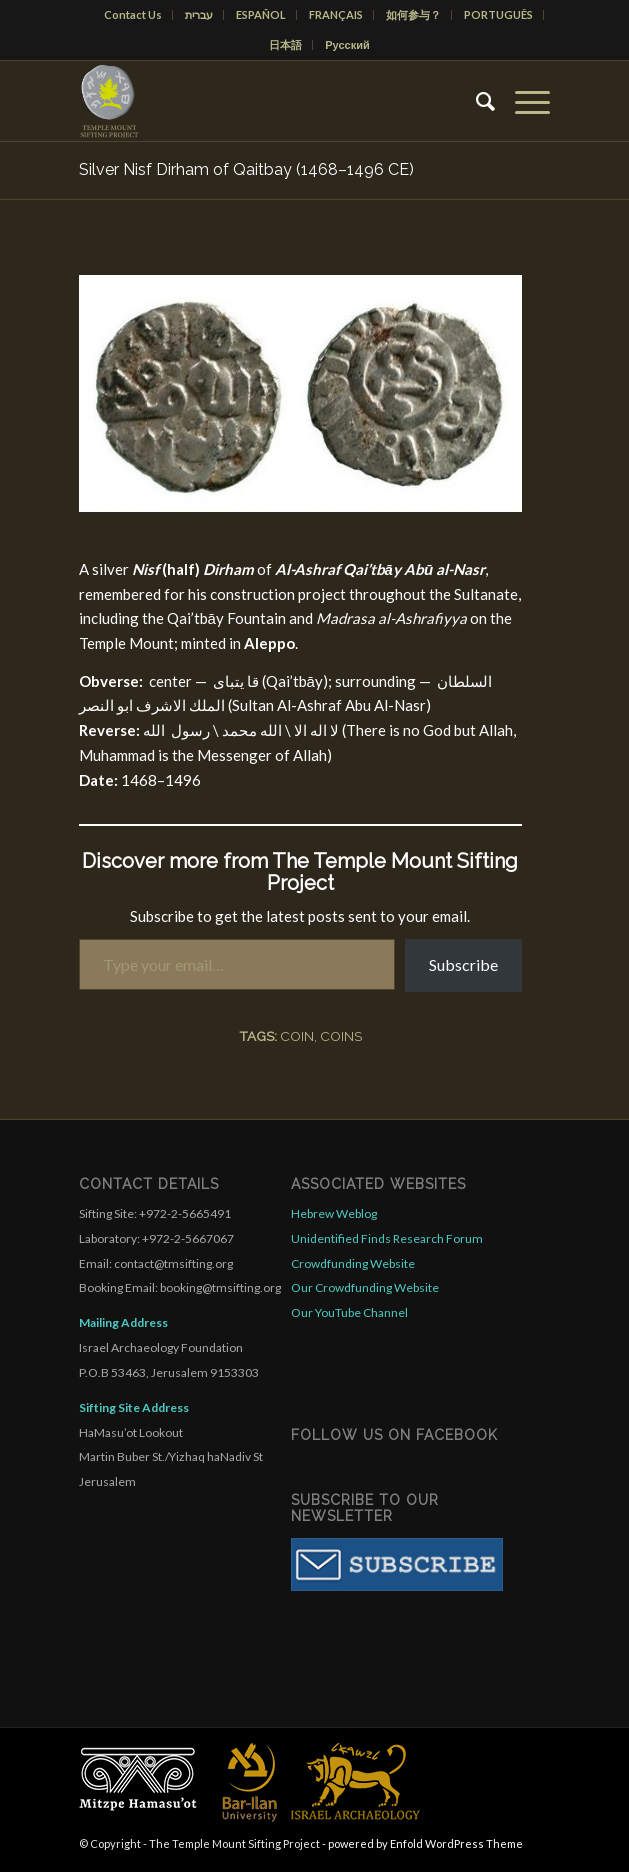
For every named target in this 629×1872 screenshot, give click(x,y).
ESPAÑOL (261, 14)
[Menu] (522, 101)
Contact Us (133, 14)
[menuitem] (133, 15)
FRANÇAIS (336, 14)
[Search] (475, 101)
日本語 (285, 44)
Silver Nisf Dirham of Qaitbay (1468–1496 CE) (246, 169)
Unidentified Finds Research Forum (387, 1238)
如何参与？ (413, 14)
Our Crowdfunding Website (365, 1287)
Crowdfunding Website (353, 1263)
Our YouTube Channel (349, 1312)
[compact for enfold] (267, 101)
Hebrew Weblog (334, 1213)
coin (297, 1036)
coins (341, 1036)
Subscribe (463, 964)
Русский (347, 44)
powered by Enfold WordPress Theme (425, 1843)
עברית (199, 14)
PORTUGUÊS (498, 14)
